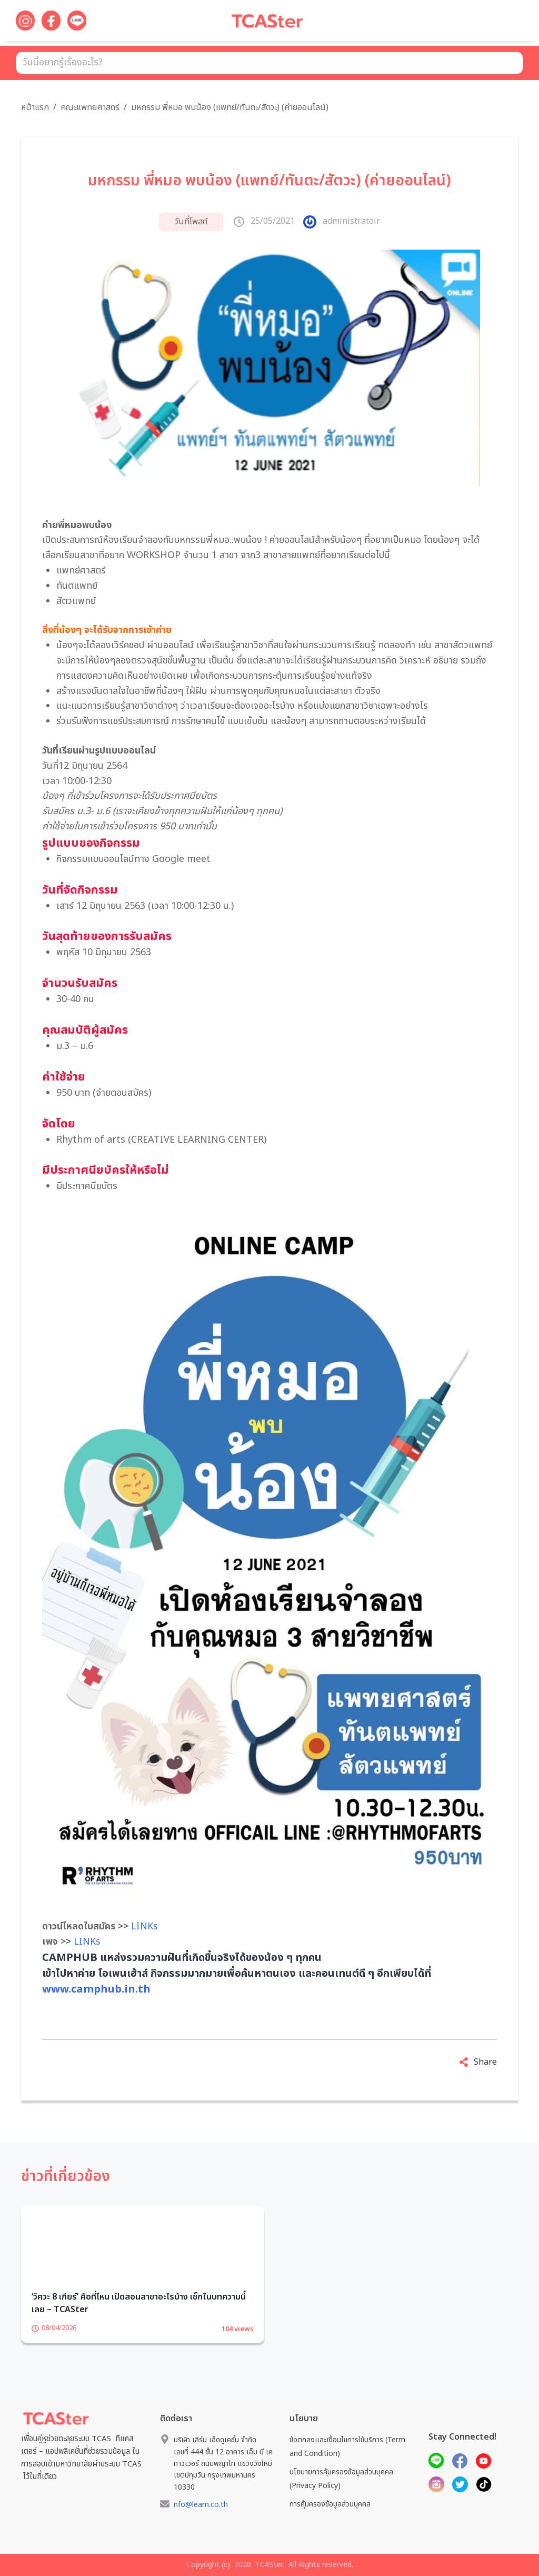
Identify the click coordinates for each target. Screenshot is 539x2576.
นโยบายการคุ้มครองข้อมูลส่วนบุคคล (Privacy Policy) (341, 2478)
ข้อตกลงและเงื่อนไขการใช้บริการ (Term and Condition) (347, 2446)
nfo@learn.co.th (201, 2504)
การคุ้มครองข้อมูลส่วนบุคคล (330, 2504)
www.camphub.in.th (96, 1989)
